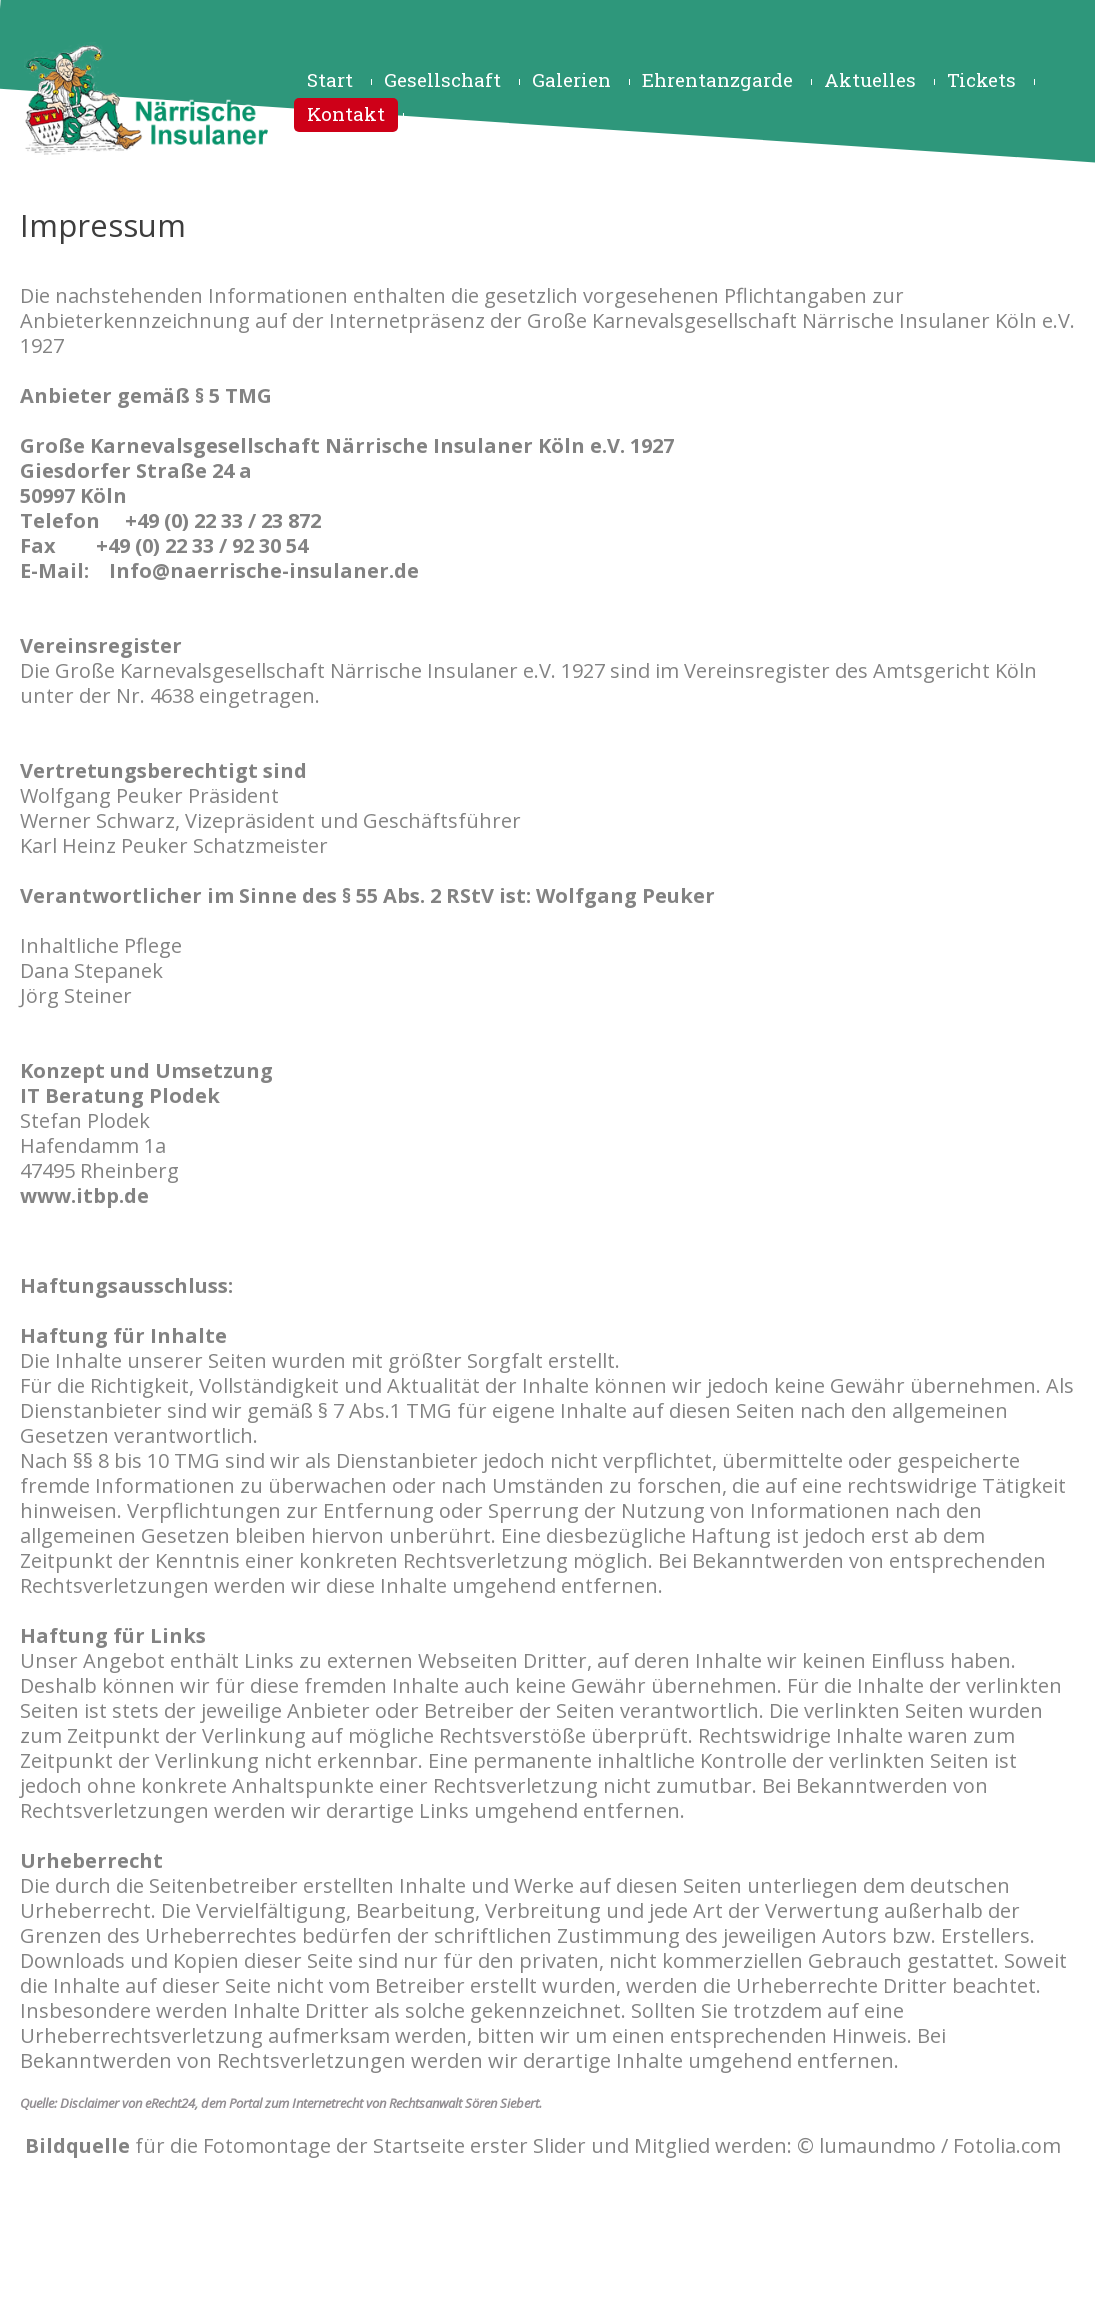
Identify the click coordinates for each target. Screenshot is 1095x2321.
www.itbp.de (84, 1195)
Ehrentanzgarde (717, 79)
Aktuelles (870, 79)
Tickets (981, 79)
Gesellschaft (442, 79)
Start (330, 79)
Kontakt (346, 113)
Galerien (571, 79)
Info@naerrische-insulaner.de (264, 570)
